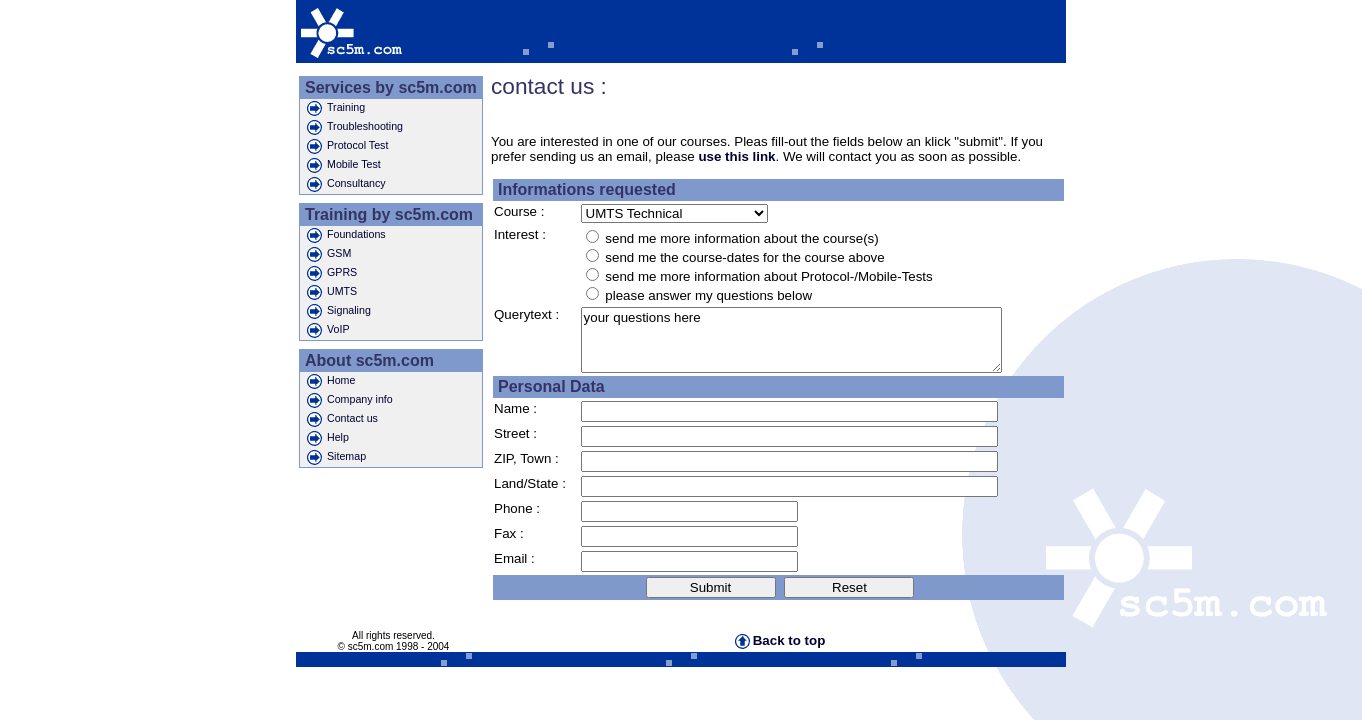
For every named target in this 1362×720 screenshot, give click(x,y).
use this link (736, 156)
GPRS (332, 273)
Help (328, 438)
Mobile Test (344, 165)
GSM (329, 254)
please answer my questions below (708, 295)
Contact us (342, 419)
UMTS (332, 292)
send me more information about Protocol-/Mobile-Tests (768, 276)
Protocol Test (347, 146)
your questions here (791, 340)
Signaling (339, 311)
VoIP (328, 330)
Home (331, 381)
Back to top (780, 640)
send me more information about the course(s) (741, 238)
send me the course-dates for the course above (744, 257)
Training (336, 108)
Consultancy (346, 184)
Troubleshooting (355, 127)
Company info (350, 400)
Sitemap (336, 457)
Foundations (346, 235)
